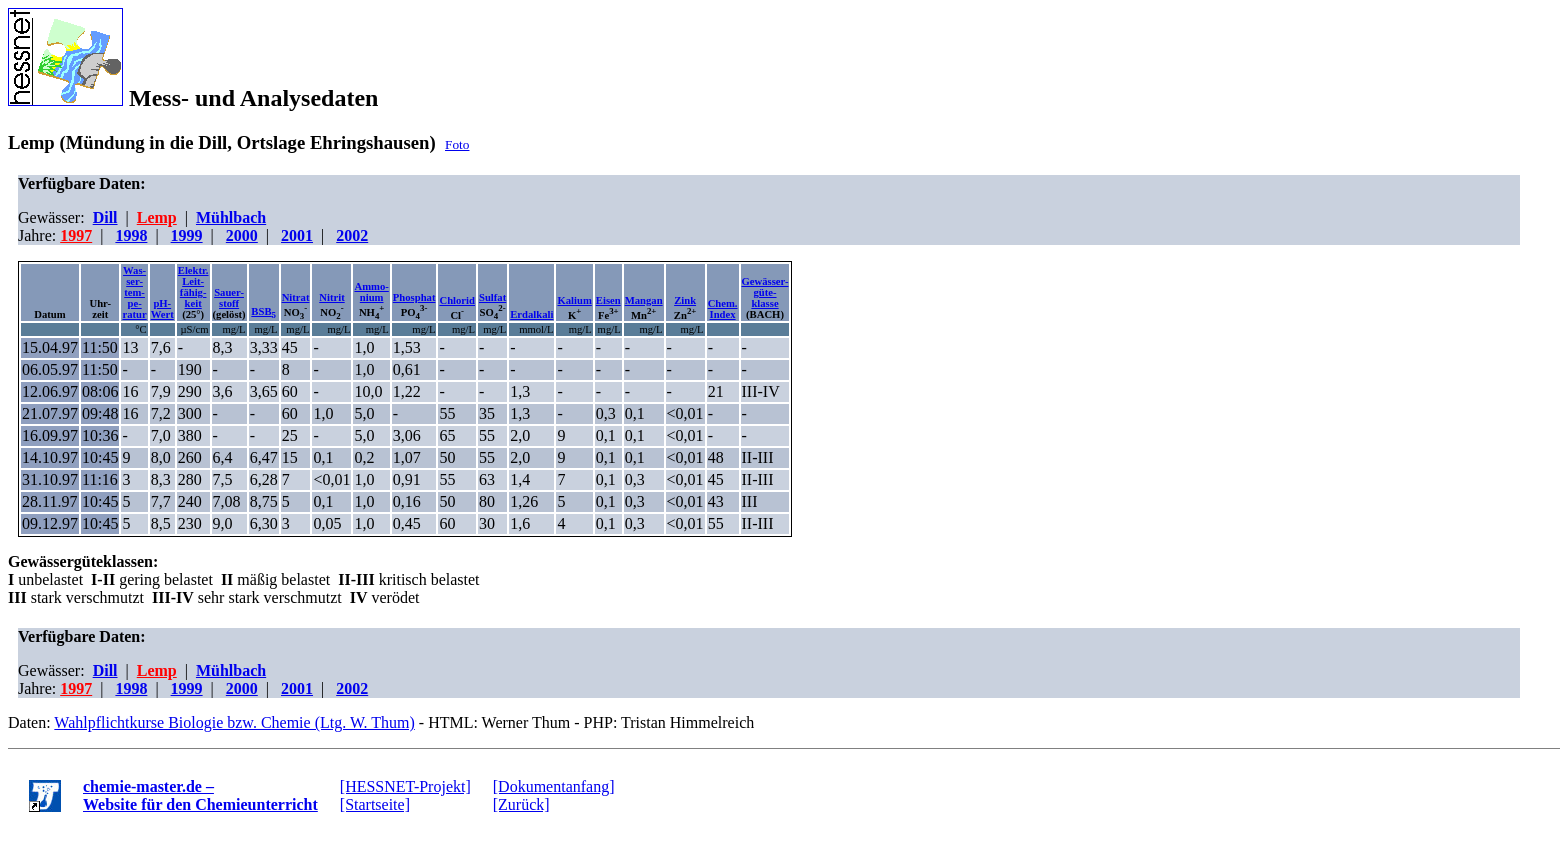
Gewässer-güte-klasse (765, 292)
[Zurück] (521, 804)
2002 (352, 235)
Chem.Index (723, 309)
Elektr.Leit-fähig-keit (193, 287)
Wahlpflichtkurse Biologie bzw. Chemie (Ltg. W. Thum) (234, 722)
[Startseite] (375, 804)
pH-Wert (162, 309)
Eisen (608, 300)
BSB (263, 311)
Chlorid (457, 300)
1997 (76, 235)
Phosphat (414, 297)
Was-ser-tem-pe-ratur (134, 292)
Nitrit (331, 297)
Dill (105, 217)
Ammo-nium (371, 292)
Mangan (644, 300)
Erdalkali (531, 314)
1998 (131, 235)
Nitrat (296, 297)
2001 (297, 235)
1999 (187, 235)
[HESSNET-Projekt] (405, 786)
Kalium (574, 300)
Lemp (157, 217)
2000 (242, 235)
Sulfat (492, 297)
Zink (685, 300)
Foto (457, 144)
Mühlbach (231, 217)
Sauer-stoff (229, 298)
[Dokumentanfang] (554, 786)
